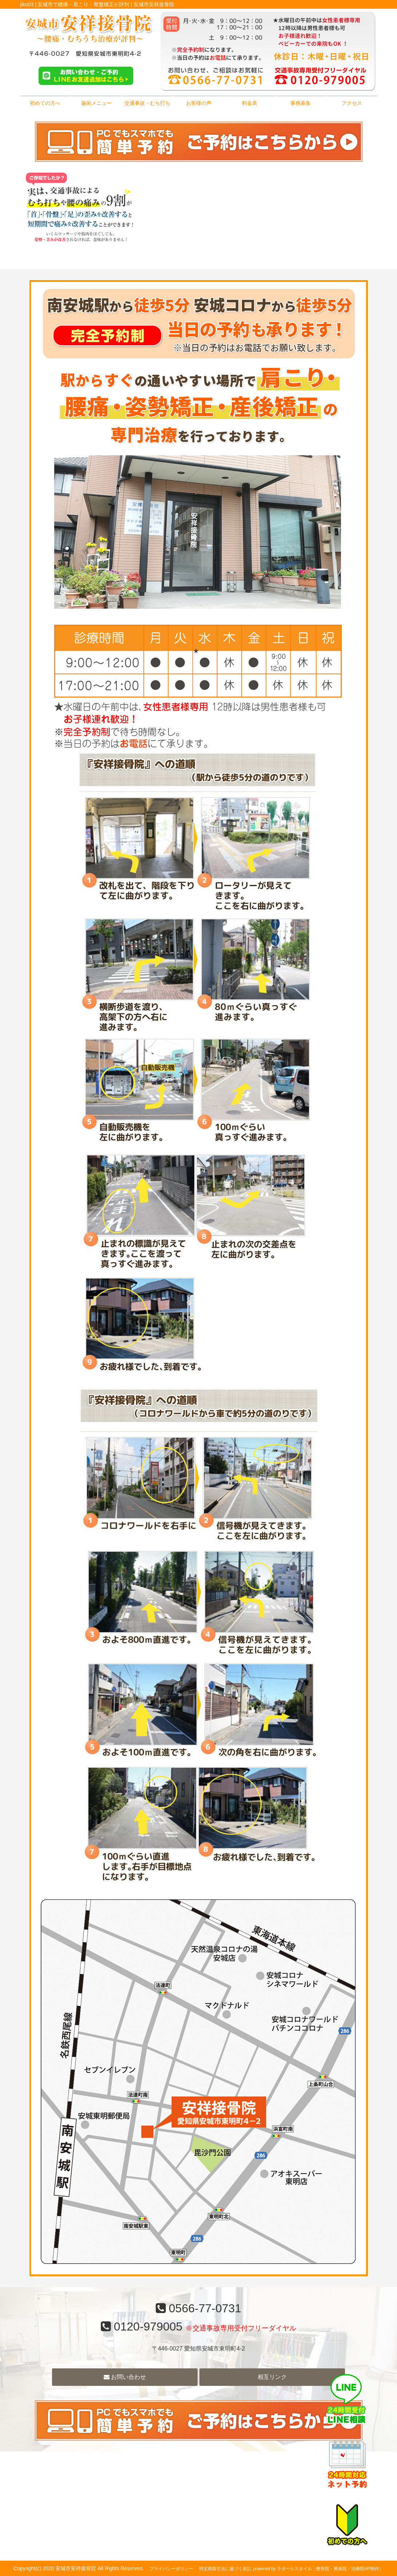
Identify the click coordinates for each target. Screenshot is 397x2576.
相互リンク (272, 2377)
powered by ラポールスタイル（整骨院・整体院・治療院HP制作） (318, 2568)
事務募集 (300, 103)
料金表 (249, 103)
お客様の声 (198, 103)
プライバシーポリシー (171, 2568)
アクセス (352, 103)
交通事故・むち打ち (147, 103)
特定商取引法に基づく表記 (225, 2568)
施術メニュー (96, 103)
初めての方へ (45, 103)
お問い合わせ (125, 2377)
